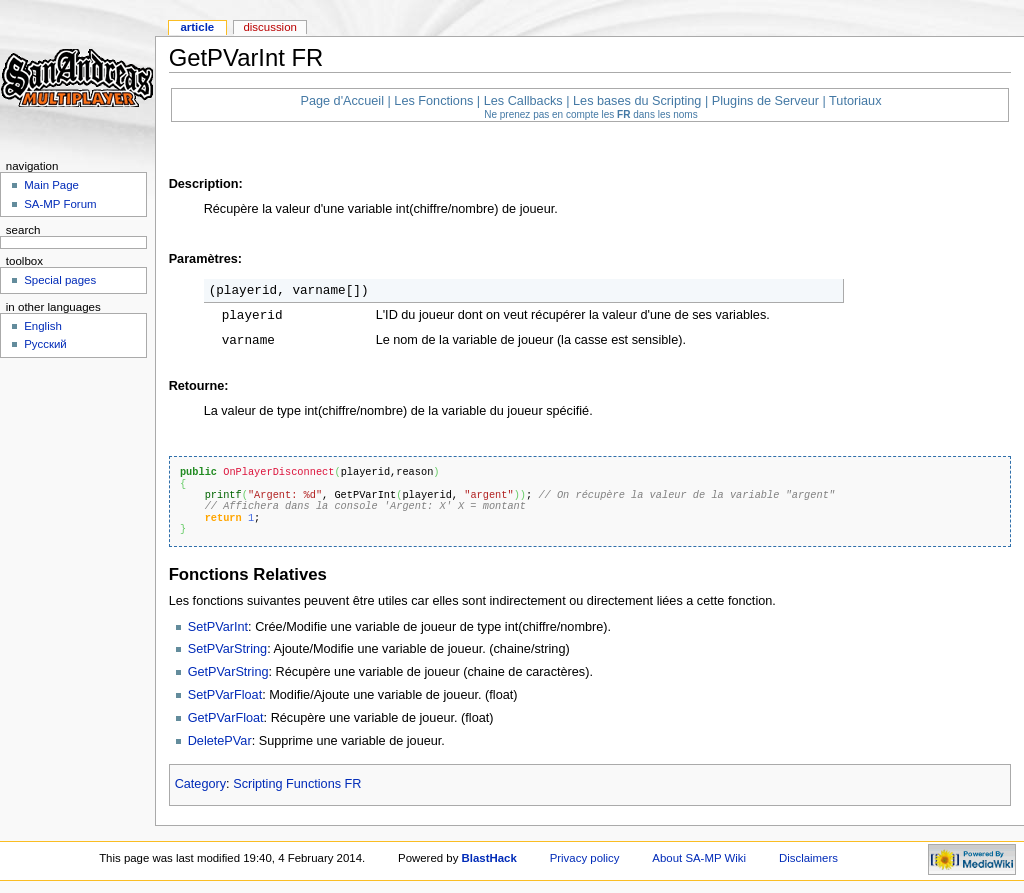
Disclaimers (808, 858)
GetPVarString (228, 672)
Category (200, 784)
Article (197, 27)
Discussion (269, 27)
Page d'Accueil (342, 101)
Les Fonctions (433, 101)
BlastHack (489, 858)
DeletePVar (220, 741)
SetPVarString (227, 649)
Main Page (51, 185)
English (43, 326)
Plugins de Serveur (765, 101)
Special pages (60, 280)
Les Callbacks (523, 101)
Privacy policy (585, 858)
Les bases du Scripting (637, 101)
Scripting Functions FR (297, 784)
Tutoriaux (855, 101)
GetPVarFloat (226, 718)
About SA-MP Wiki (699, 858)
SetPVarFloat (225, 695)
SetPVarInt (218, 627)
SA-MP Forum (60, 204)
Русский (45, 344)
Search (23, 230)
